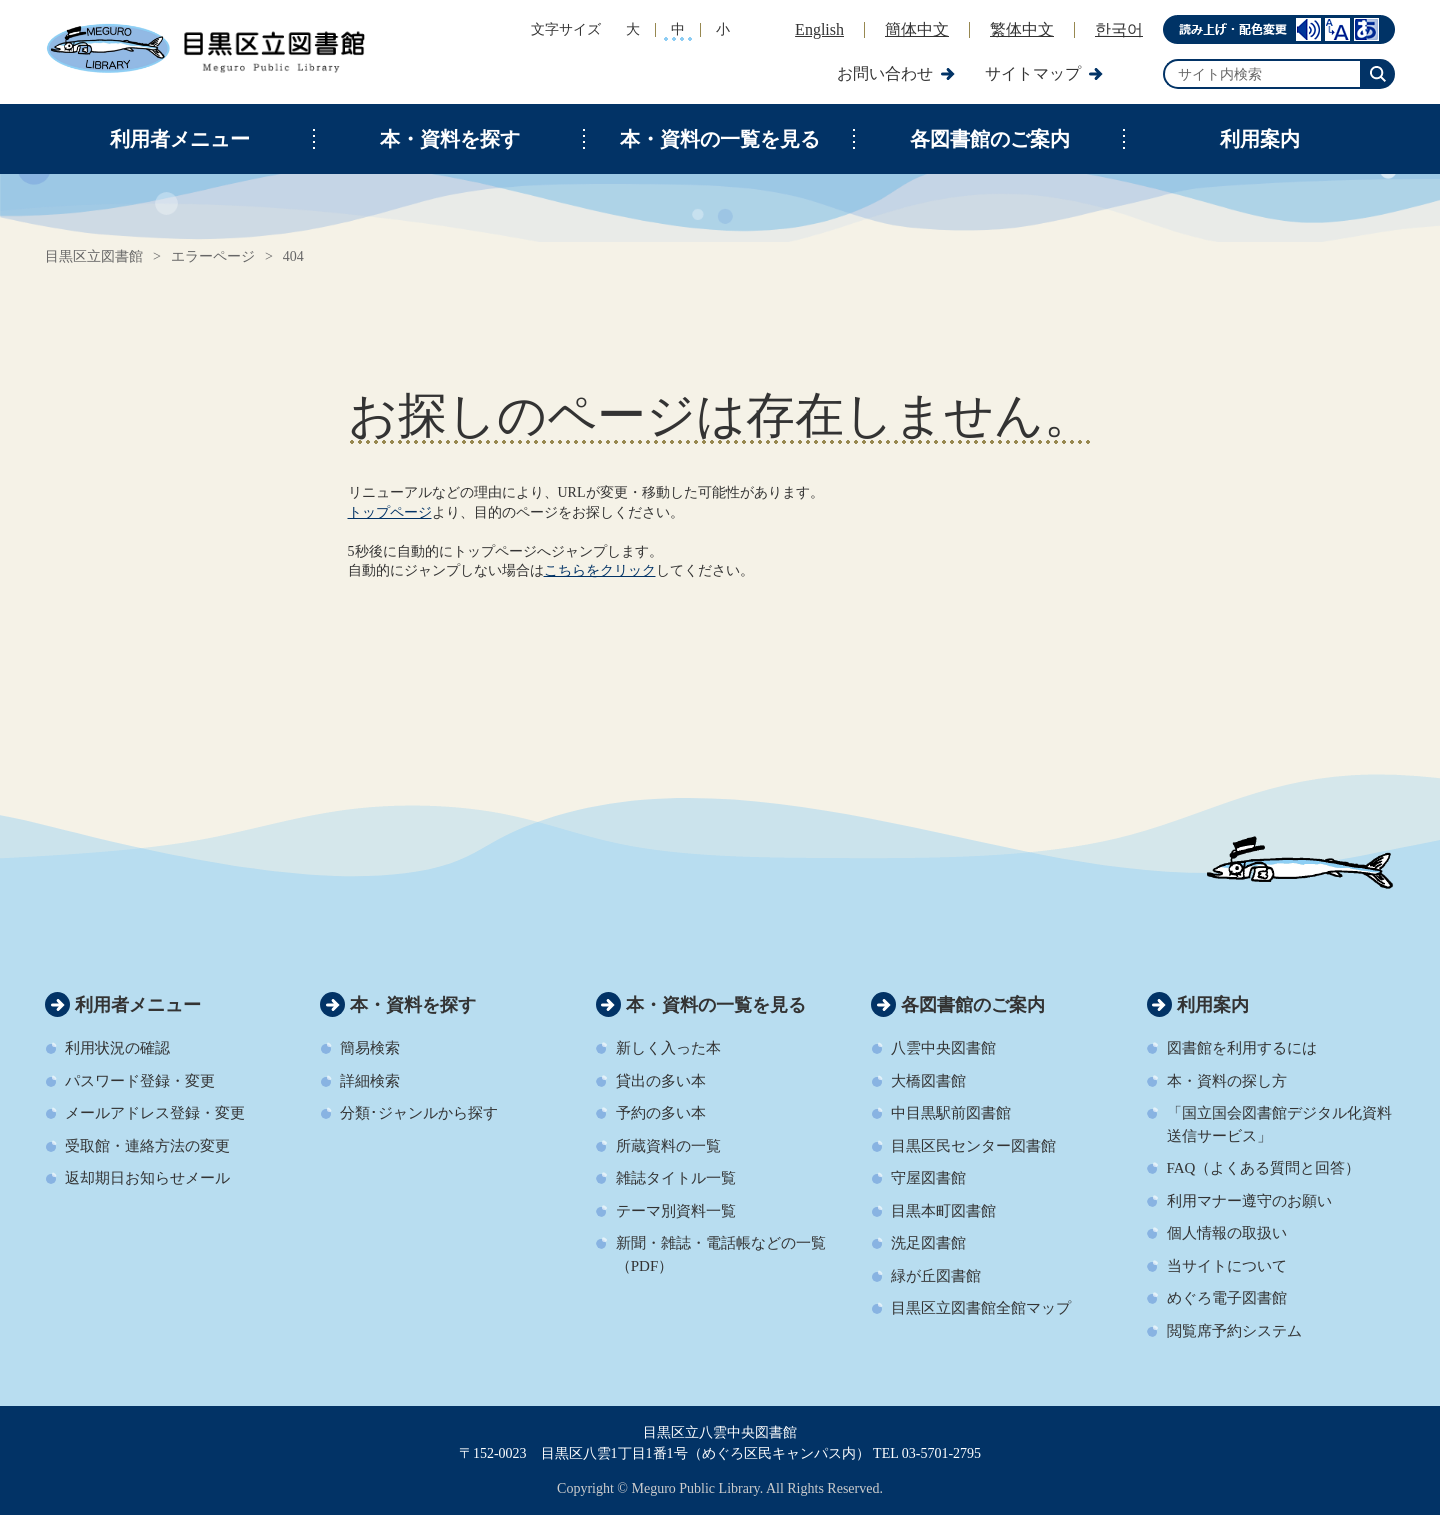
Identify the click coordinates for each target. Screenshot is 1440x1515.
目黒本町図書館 (943, 1211)
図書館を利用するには (1242, 1048)
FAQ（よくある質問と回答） (1264, 1168)
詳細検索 (370, 1081)
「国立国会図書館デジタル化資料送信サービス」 (1279, 1124)
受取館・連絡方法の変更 (147, 1146)
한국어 (1119, 29)
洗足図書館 (928, 1243)
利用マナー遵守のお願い (1249, 1201)
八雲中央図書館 (943, 1048)
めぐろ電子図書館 (1227, 1298)
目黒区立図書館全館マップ (981, 1308)
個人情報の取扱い (1227, 1233)
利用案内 (1260, 139)
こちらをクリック (600, 570)
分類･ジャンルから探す (419, 1113)
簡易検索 (370, 1048)
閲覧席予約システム (1234, 1331)
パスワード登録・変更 (140, 1081)
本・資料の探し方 (1227, 1081)
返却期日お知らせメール (147, 1178)
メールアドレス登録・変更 (155, 1113)
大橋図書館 (928, 1081)
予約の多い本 (661, 1113)
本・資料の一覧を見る (720, 139)
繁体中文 (1022, 29)
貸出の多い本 (661, 1081)
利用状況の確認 (117, 1048)
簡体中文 (917, 29)
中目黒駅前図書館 (951, 1113)
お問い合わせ (885, 73)
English (819, 29)
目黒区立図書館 (94, 256)
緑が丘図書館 (936, 1276)
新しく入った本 (668, 1048)
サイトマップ (1033, 73)
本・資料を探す (450, 139)
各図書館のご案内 (990, 139)
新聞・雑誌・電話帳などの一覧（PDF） (721, 1254)
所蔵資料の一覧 (668, 1146)
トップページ (390, 512)
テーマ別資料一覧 (676, 1211)
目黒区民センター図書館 (973, 1146)
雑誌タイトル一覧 (676, 1178)
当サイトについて (1227, 1266)
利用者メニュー (180, 139)
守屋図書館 (928, 1178)
